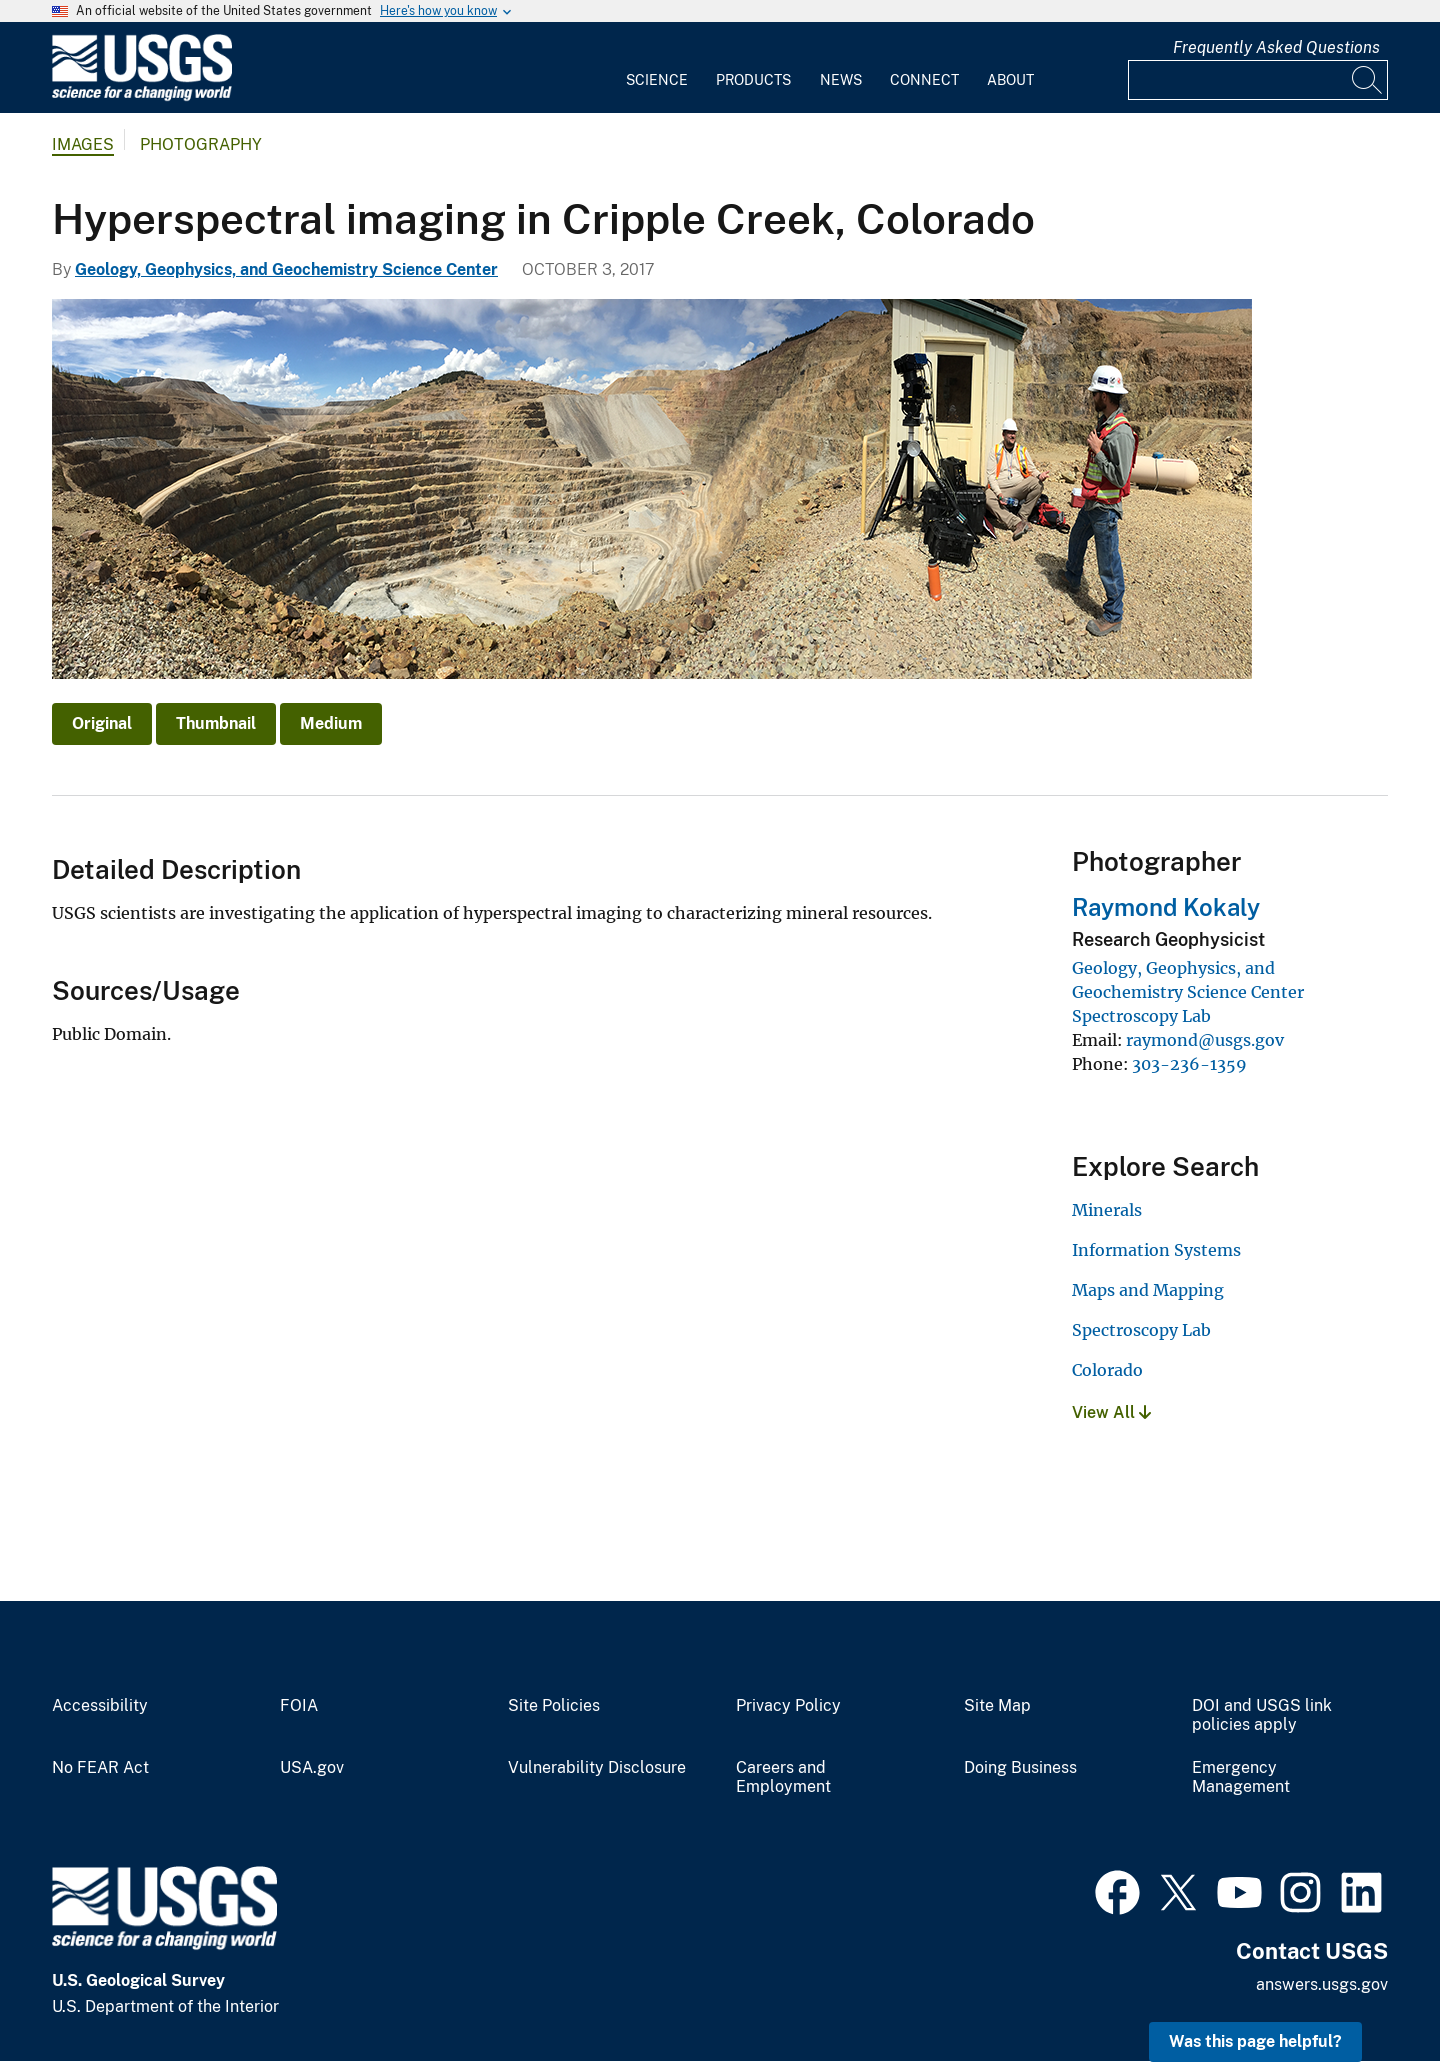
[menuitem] (657, 68)
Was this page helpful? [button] (1255, 2041)
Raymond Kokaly (1166, 907)
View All (1111, 1412)
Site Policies (554, 1706)
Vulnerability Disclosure (597, 1768)
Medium (331, 723)
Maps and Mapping (1148, 1290)
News (841, 80)
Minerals (1107, 1210)
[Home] (142, 96)
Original (102, 723)
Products (753, 80)
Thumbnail (216, 723)
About (1010, 80)
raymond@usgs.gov (1205, 1040)
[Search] (1368, 80)
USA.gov (312, 1768)
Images (83, 144)
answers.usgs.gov (1322, 1984)
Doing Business (1020, 1768)
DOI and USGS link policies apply (1262, 1715)
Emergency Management (1241, 1777)
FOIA (299, 1706)
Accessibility (100, 1706)
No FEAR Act (100, 1768)
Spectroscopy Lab (1141, 1016)
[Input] (1258, 80)
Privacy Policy (788, 1706)
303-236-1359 (1189, 1064)
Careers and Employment (783, 1777)
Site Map (997, 1706)
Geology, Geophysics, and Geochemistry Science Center (286, 269)
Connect (924, 80)
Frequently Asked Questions (1276, 47)
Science (657, 80)
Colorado (1107, 1370)
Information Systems (1156, 1250)
